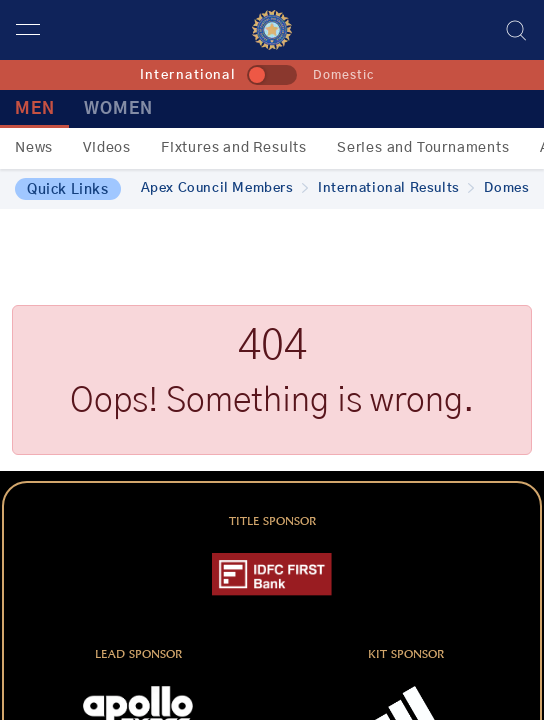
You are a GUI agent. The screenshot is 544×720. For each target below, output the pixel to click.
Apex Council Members (225, 188)
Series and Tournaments (423, 148)
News (34, 148)
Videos (107, 148)
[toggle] (272, 75)
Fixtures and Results (234, 148)
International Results (396, 188)
